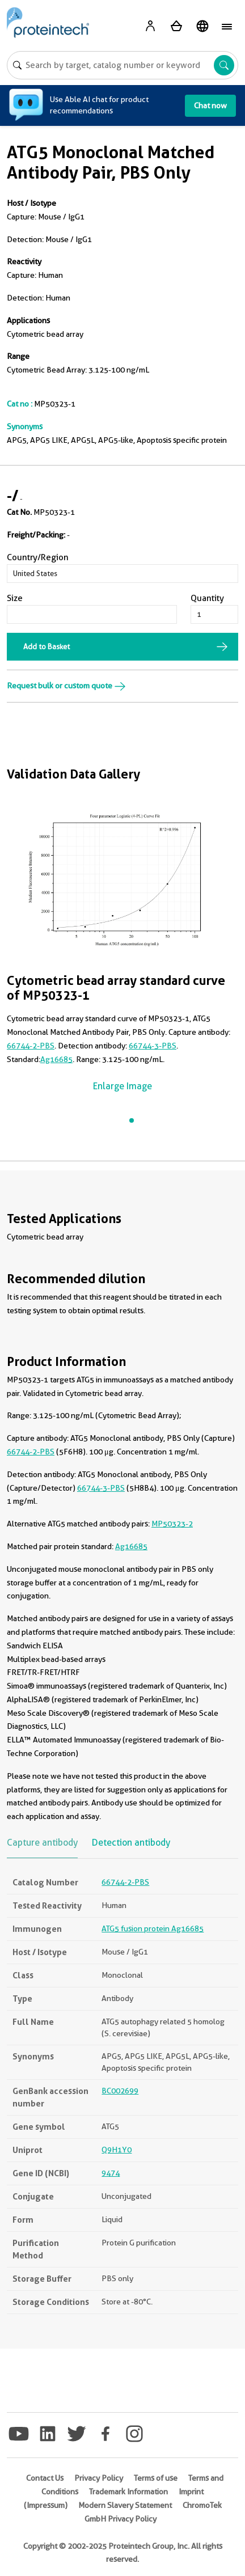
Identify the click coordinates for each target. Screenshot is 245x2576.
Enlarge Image (122, 1086)
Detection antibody (131, 1842)
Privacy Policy (98, 2477)
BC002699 (120, 2090)
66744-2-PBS (30, 1045)
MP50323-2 (172, 1523)
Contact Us (45, 2477)
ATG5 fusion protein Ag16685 (153, 1928)
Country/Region (38, 557)
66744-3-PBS (152, 1045)
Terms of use (156, 2477)
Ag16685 (56, 1059)
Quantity (207, 598)
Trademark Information (128, 2491)
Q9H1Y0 (117, 2149)
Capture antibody (42, 1842)
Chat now (210, 105)
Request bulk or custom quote (66, 685)
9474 (111, 2172)
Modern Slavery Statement (125, 2505)
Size (15, 598)
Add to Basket (46, 646)
